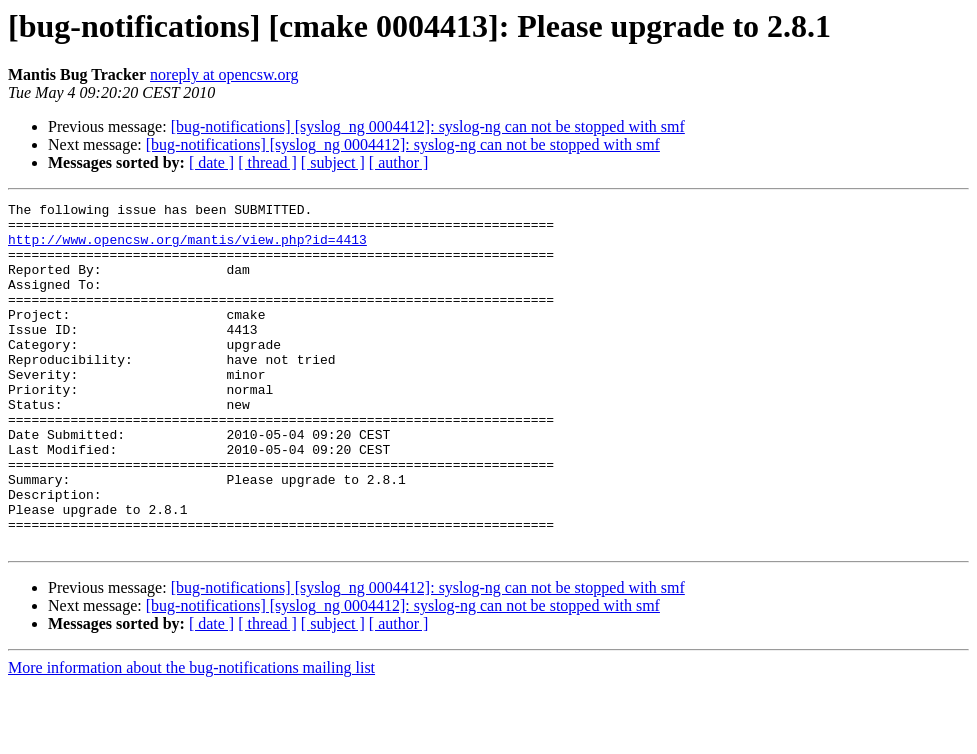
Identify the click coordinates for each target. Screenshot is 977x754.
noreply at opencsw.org (224, 74)
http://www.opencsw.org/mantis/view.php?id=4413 (187, 248)
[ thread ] (267, 162)
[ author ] (399, 162)
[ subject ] (333, 162)
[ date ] (211, 162)
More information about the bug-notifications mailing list (191, 736)
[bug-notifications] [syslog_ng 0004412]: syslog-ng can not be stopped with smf (428, 126)
